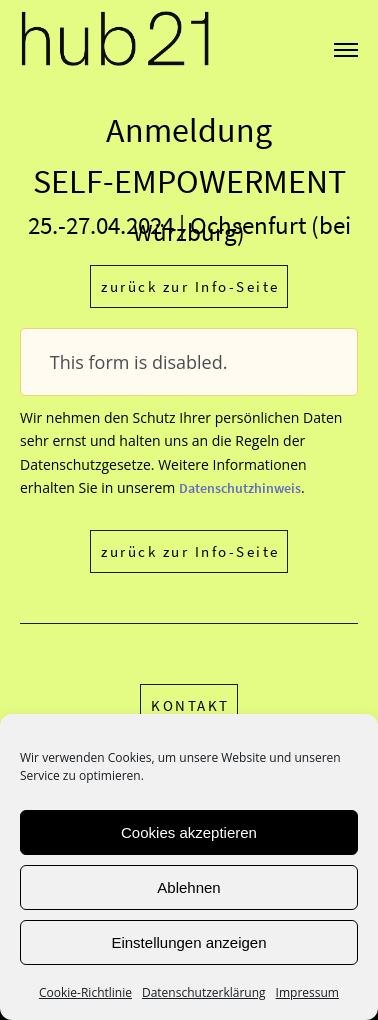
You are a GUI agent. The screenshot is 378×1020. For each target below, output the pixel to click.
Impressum (307, 992)
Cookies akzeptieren (189, 832)
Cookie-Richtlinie (85, 992)
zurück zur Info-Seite (190, 286)
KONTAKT (190, 705)
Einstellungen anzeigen (188, 942)
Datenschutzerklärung (204, 992)
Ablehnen (188, 887)
